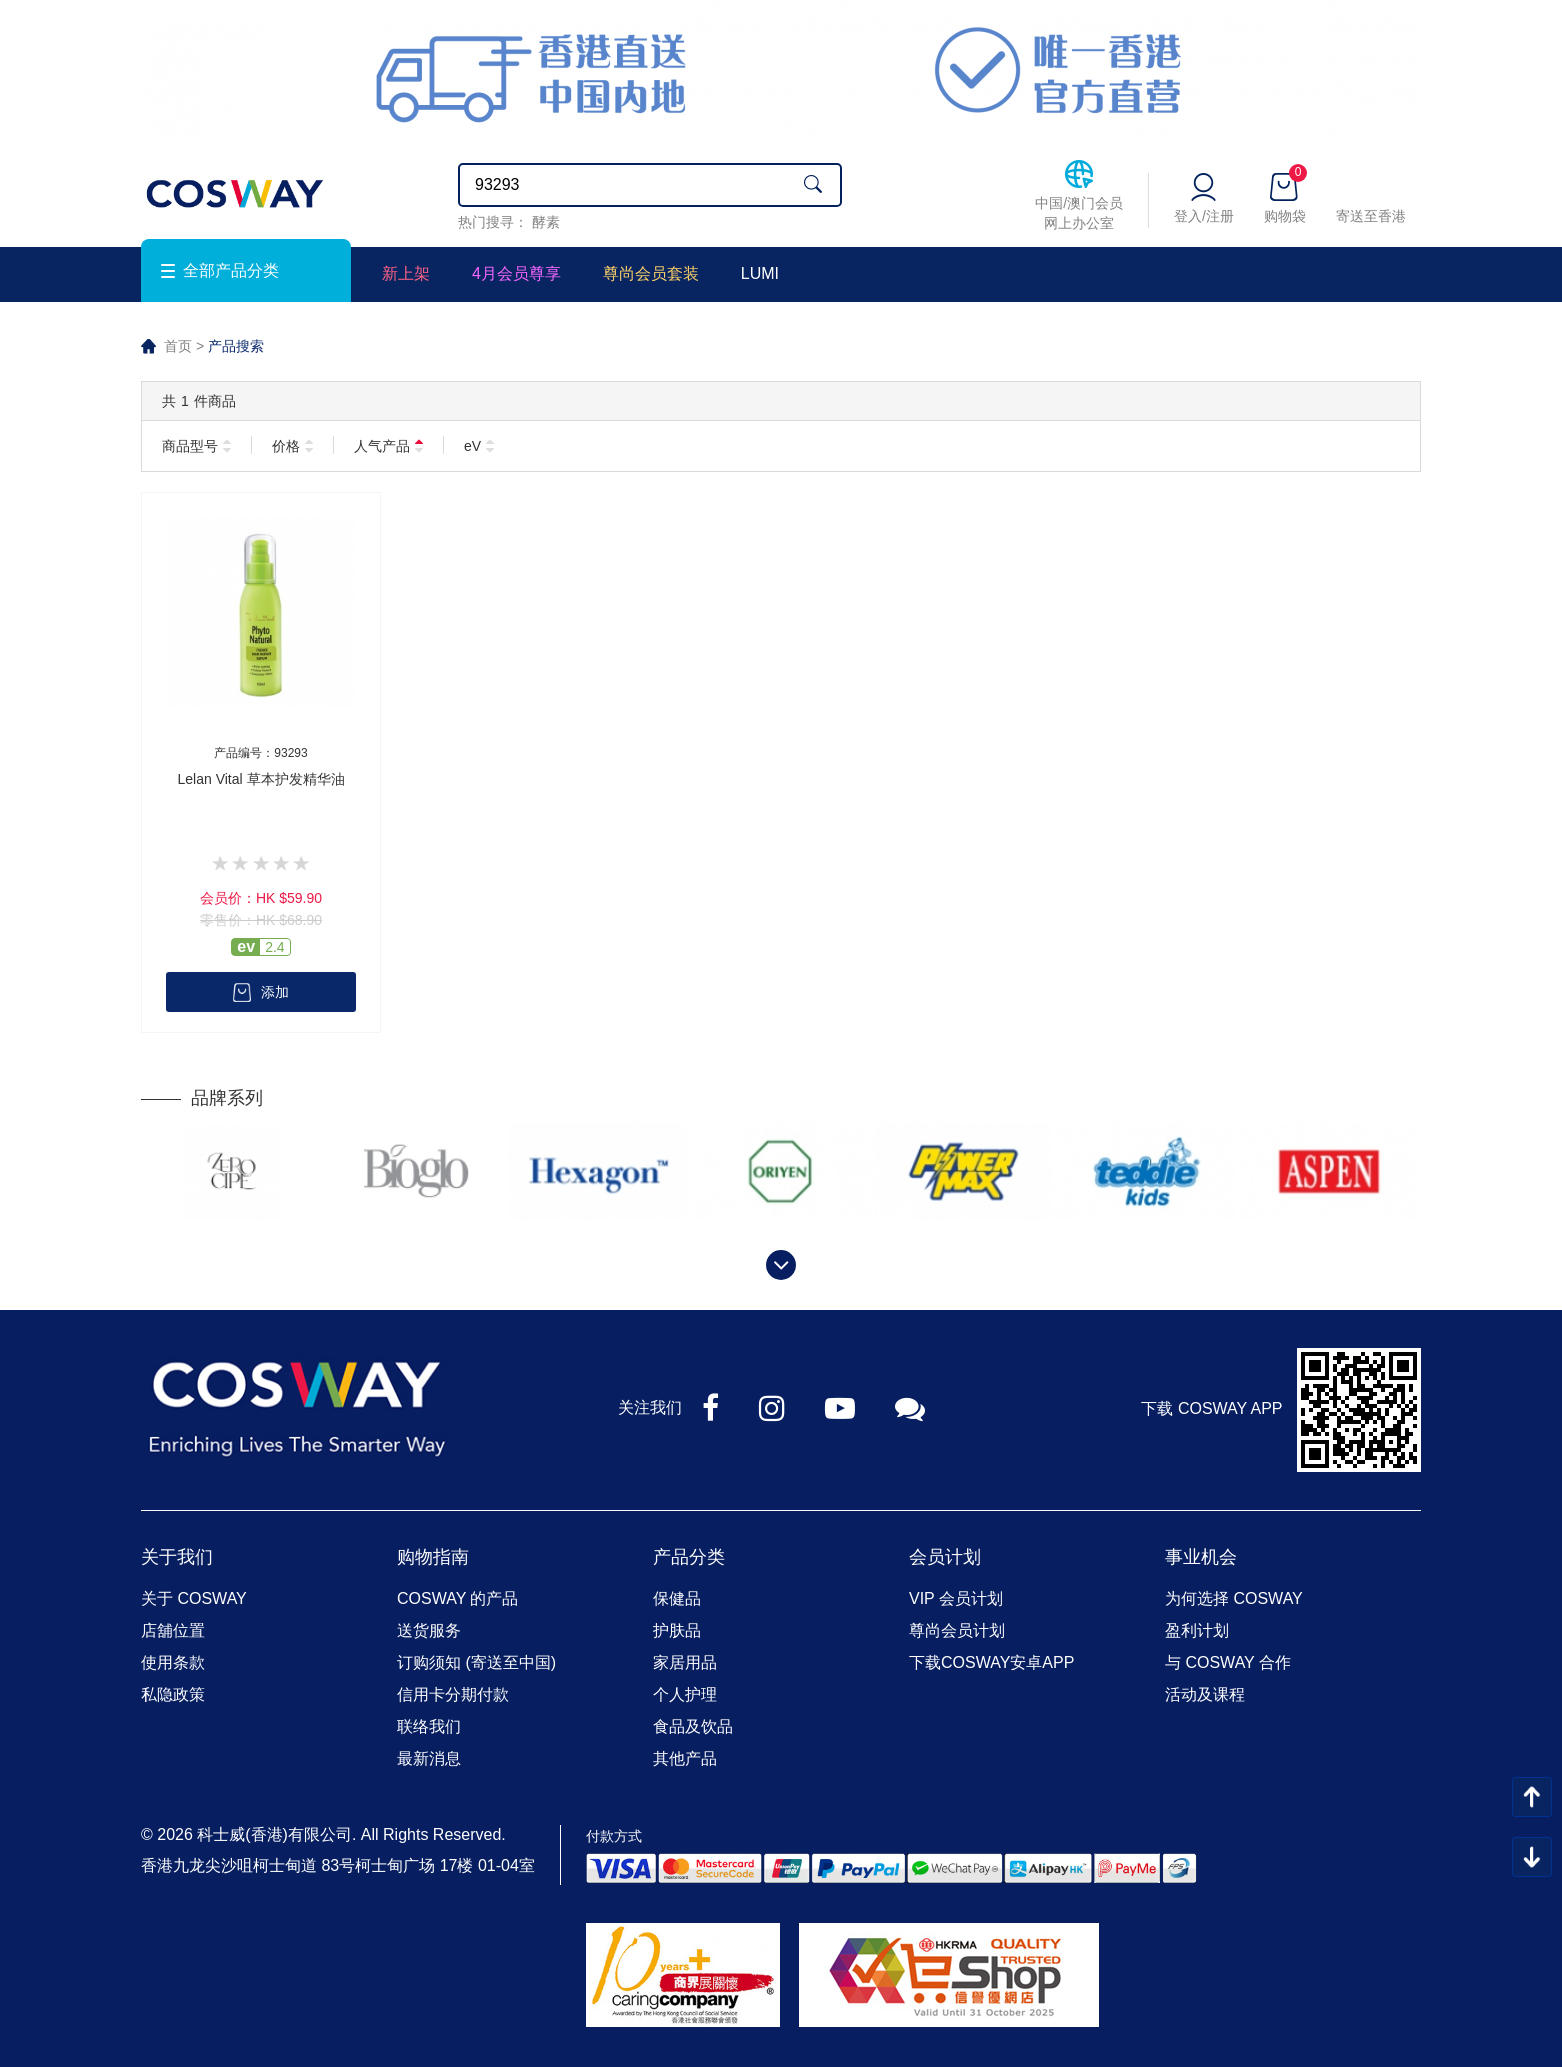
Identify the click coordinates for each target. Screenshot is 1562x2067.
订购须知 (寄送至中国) (476, 1662)
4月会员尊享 (516, 273)
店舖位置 (173, 1630)
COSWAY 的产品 (458, 1598)
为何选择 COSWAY (1234, 1598)
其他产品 (685, 1758)
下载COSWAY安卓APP (991, 1662)
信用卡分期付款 (453, 1694)
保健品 (677, 1598)
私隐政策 (173, 1694)
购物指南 (433, 1557)
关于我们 (177, 1557)
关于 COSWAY (194, 1598)
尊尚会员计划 (957, 1630)
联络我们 (429, 1726)
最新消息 (429, 1758)
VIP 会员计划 (956, 1598)
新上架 (406, 273)
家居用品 (685, 1662)
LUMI (760, 273)
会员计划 (945, 1557)
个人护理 (685, 1694)
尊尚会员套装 (651, 273)
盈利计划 (1197, 1630)
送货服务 (429, 1630)
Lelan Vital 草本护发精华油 (260, 779)
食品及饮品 (693, 1726)
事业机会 (1201, 1557)
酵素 (546, 222)
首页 (178, 346)
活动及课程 (1205, 1694)
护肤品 (677, 1630)
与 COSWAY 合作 (1228, 1662)
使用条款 (173, 1662)
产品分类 (689, 1557)
